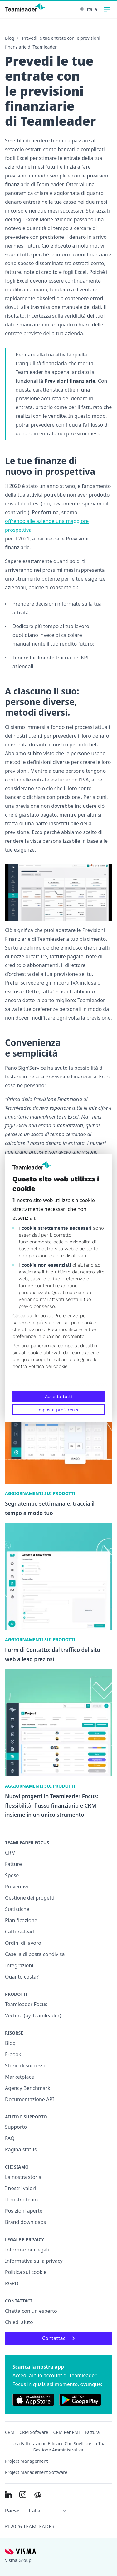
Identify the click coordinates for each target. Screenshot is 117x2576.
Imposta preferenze (58, 1409)
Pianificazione (21, 1920)
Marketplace (19, 2076)
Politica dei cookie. (48, 1366)
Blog (9, 38)
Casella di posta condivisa (35, 1954)
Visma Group (18, 2560)
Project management (26, 2461)
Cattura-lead (19, 1931)
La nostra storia (23, 2177)
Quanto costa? (22, 1976)
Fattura (92, 2432)
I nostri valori (20, 2188)
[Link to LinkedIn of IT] (8, 2494)
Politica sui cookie (25, 2272)
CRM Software (33, 2432)
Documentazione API (29, 2099)
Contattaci (58, 2338)
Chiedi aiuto (19, 2322)
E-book (13, 2054)
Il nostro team (21, 2199)
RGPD (11, 2283)
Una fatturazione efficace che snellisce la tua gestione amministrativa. (59, 2446)
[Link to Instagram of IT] (22, 2494)
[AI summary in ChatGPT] (37, 2495)
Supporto (16, 2126)
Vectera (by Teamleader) (33, 2015)
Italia (88, 9)
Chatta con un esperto (31, 2310)
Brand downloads (25, 2222)
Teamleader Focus (26, 2004)
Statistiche (17, 1909)
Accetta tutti (58, 1396)
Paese (12, 2510)
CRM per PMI (66, 2432)
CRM (10, 1852)
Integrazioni (19, 1965)
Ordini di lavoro (23, 1942)
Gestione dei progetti (30, 1897)
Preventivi (16, 1886)
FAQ (9, 2138)
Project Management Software (36, 2472)
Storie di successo (25, 2065)
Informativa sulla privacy (34, 2260)
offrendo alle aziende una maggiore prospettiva (47, 525)
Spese (12, 1875)
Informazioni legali (27, 2249)
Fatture (13, 1864)
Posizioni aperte (23, 2210)
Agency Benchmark (27, 2088)
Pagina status (21, 2149)
